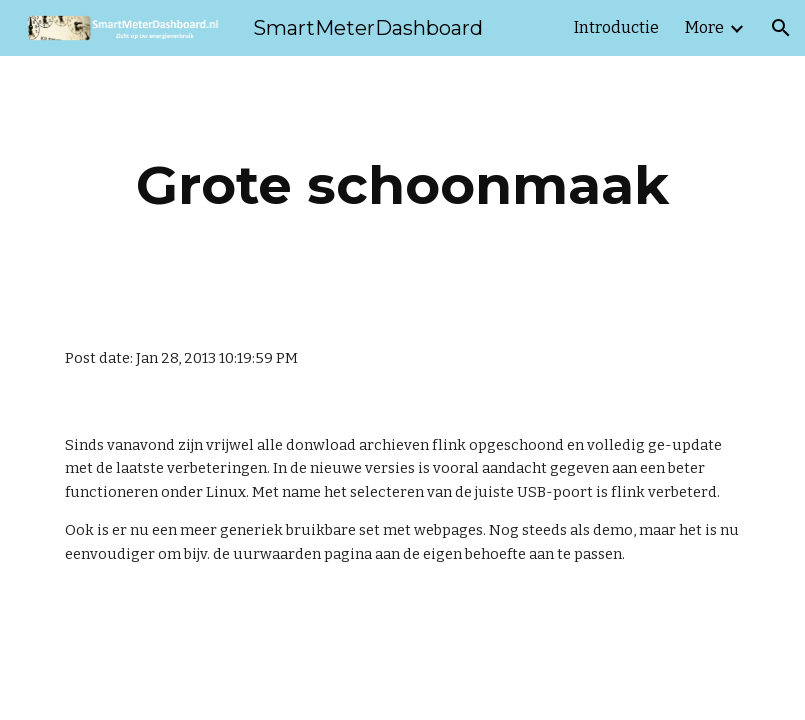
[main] (402, 185)
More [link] (704, 27)
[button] (781, 28)
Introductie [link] (616, 27)
